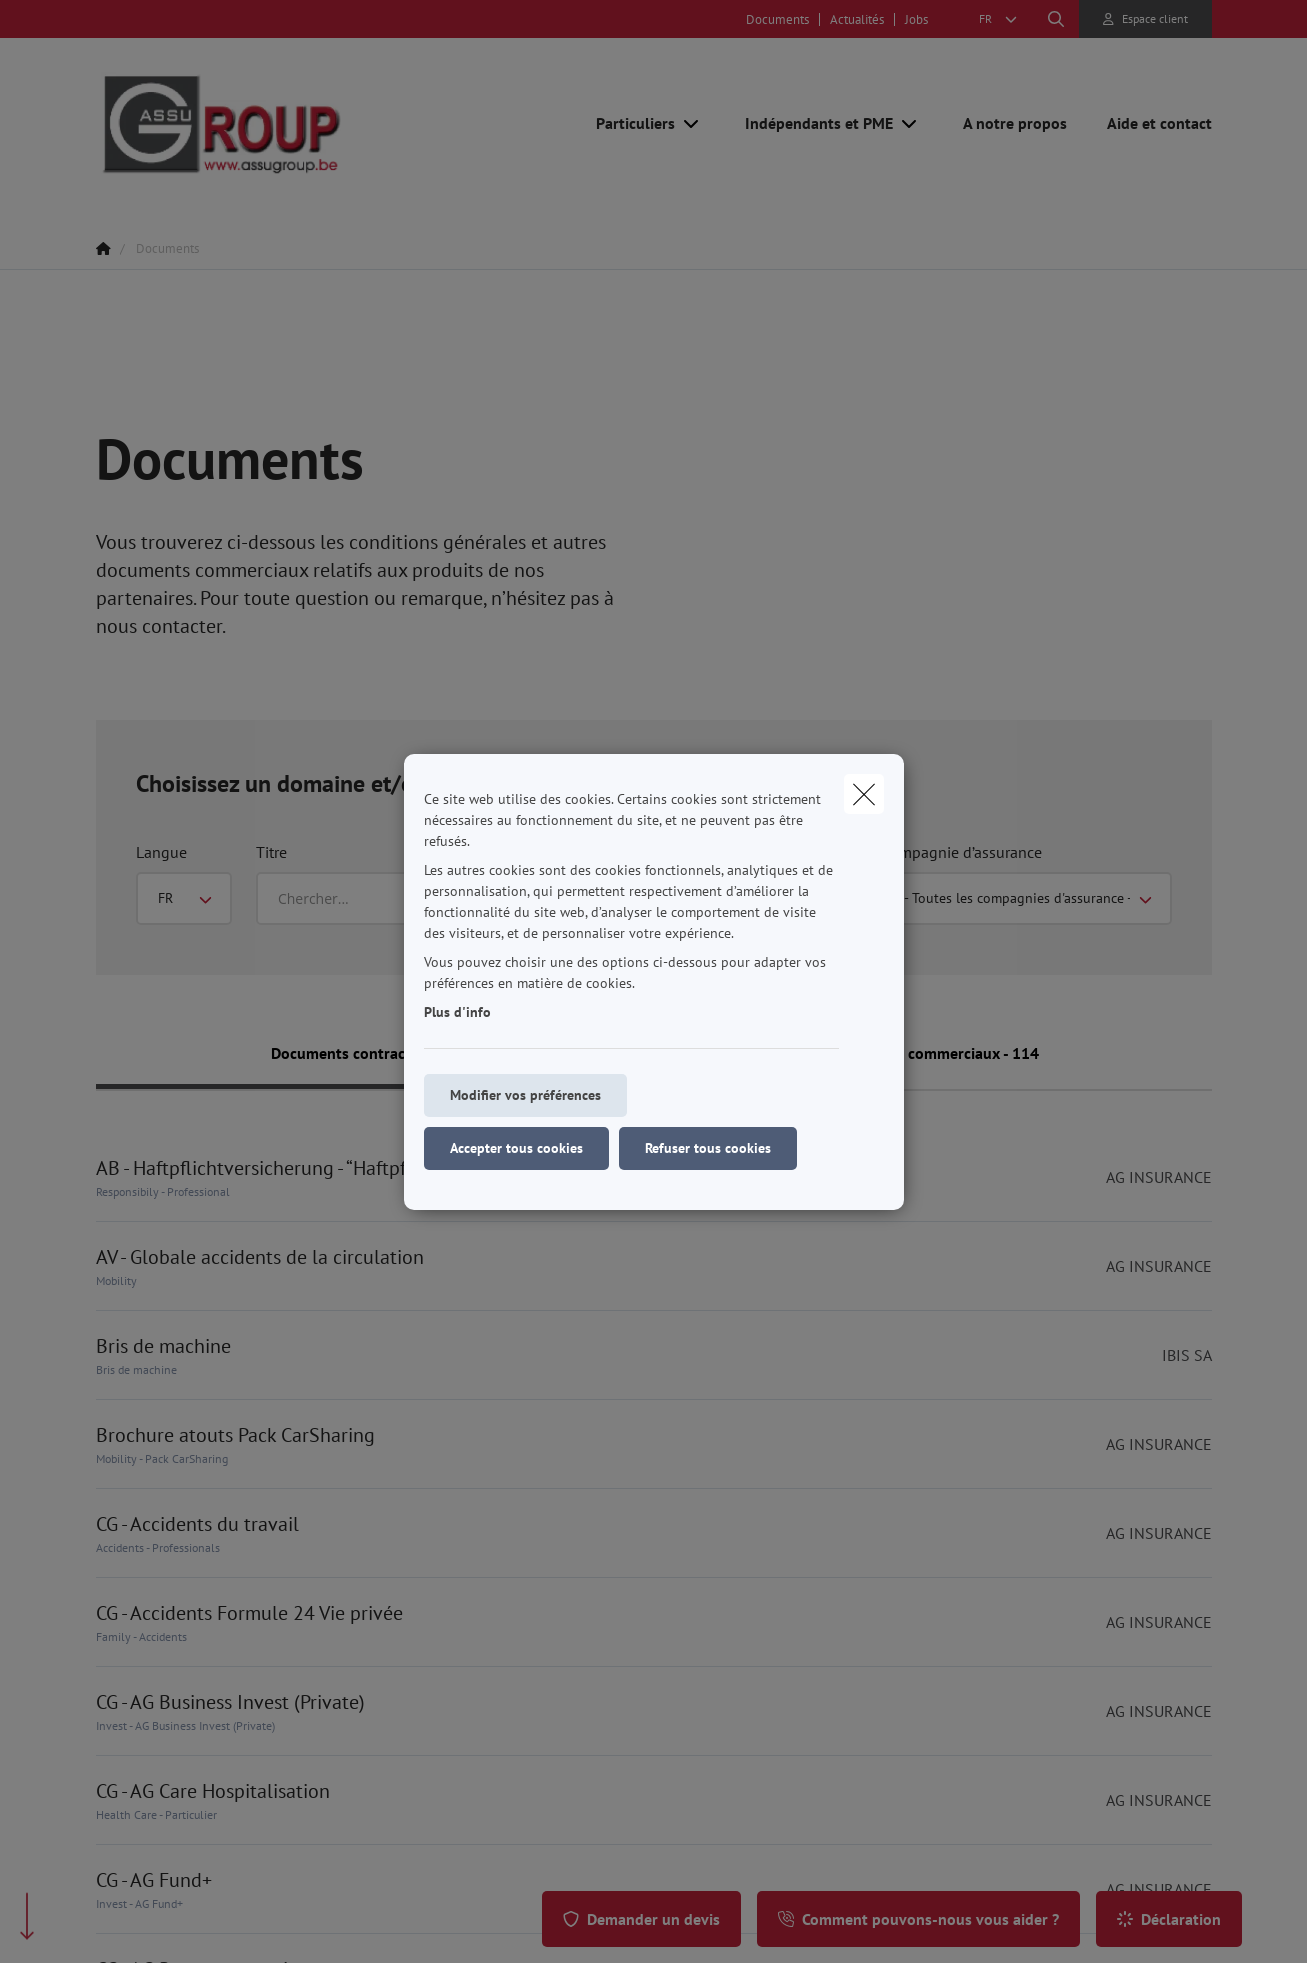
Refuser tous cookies (708, 1148)
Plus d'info (457, 1012)
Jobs (916, 19)
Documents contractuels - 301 (375, 1053)
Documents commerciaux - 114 (932, 1053)
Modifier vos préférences (525, 1095)
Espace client (1155, 18)
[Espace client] (1145, 19)
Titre (271, 852)
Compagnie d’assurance (962, 852)
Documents (777, 19)
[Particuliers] (628, 123)
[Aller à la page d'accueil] (296, 123)
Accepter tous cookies (516, 1148)
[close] (864, 794)
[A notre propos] (1015, 123)
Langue (161, 852)
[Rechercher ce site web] (1056, 19)
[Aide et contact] (1149, 123)
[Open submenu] (692, 123)
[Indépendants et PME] (811, 123)
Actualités (857, 19)
